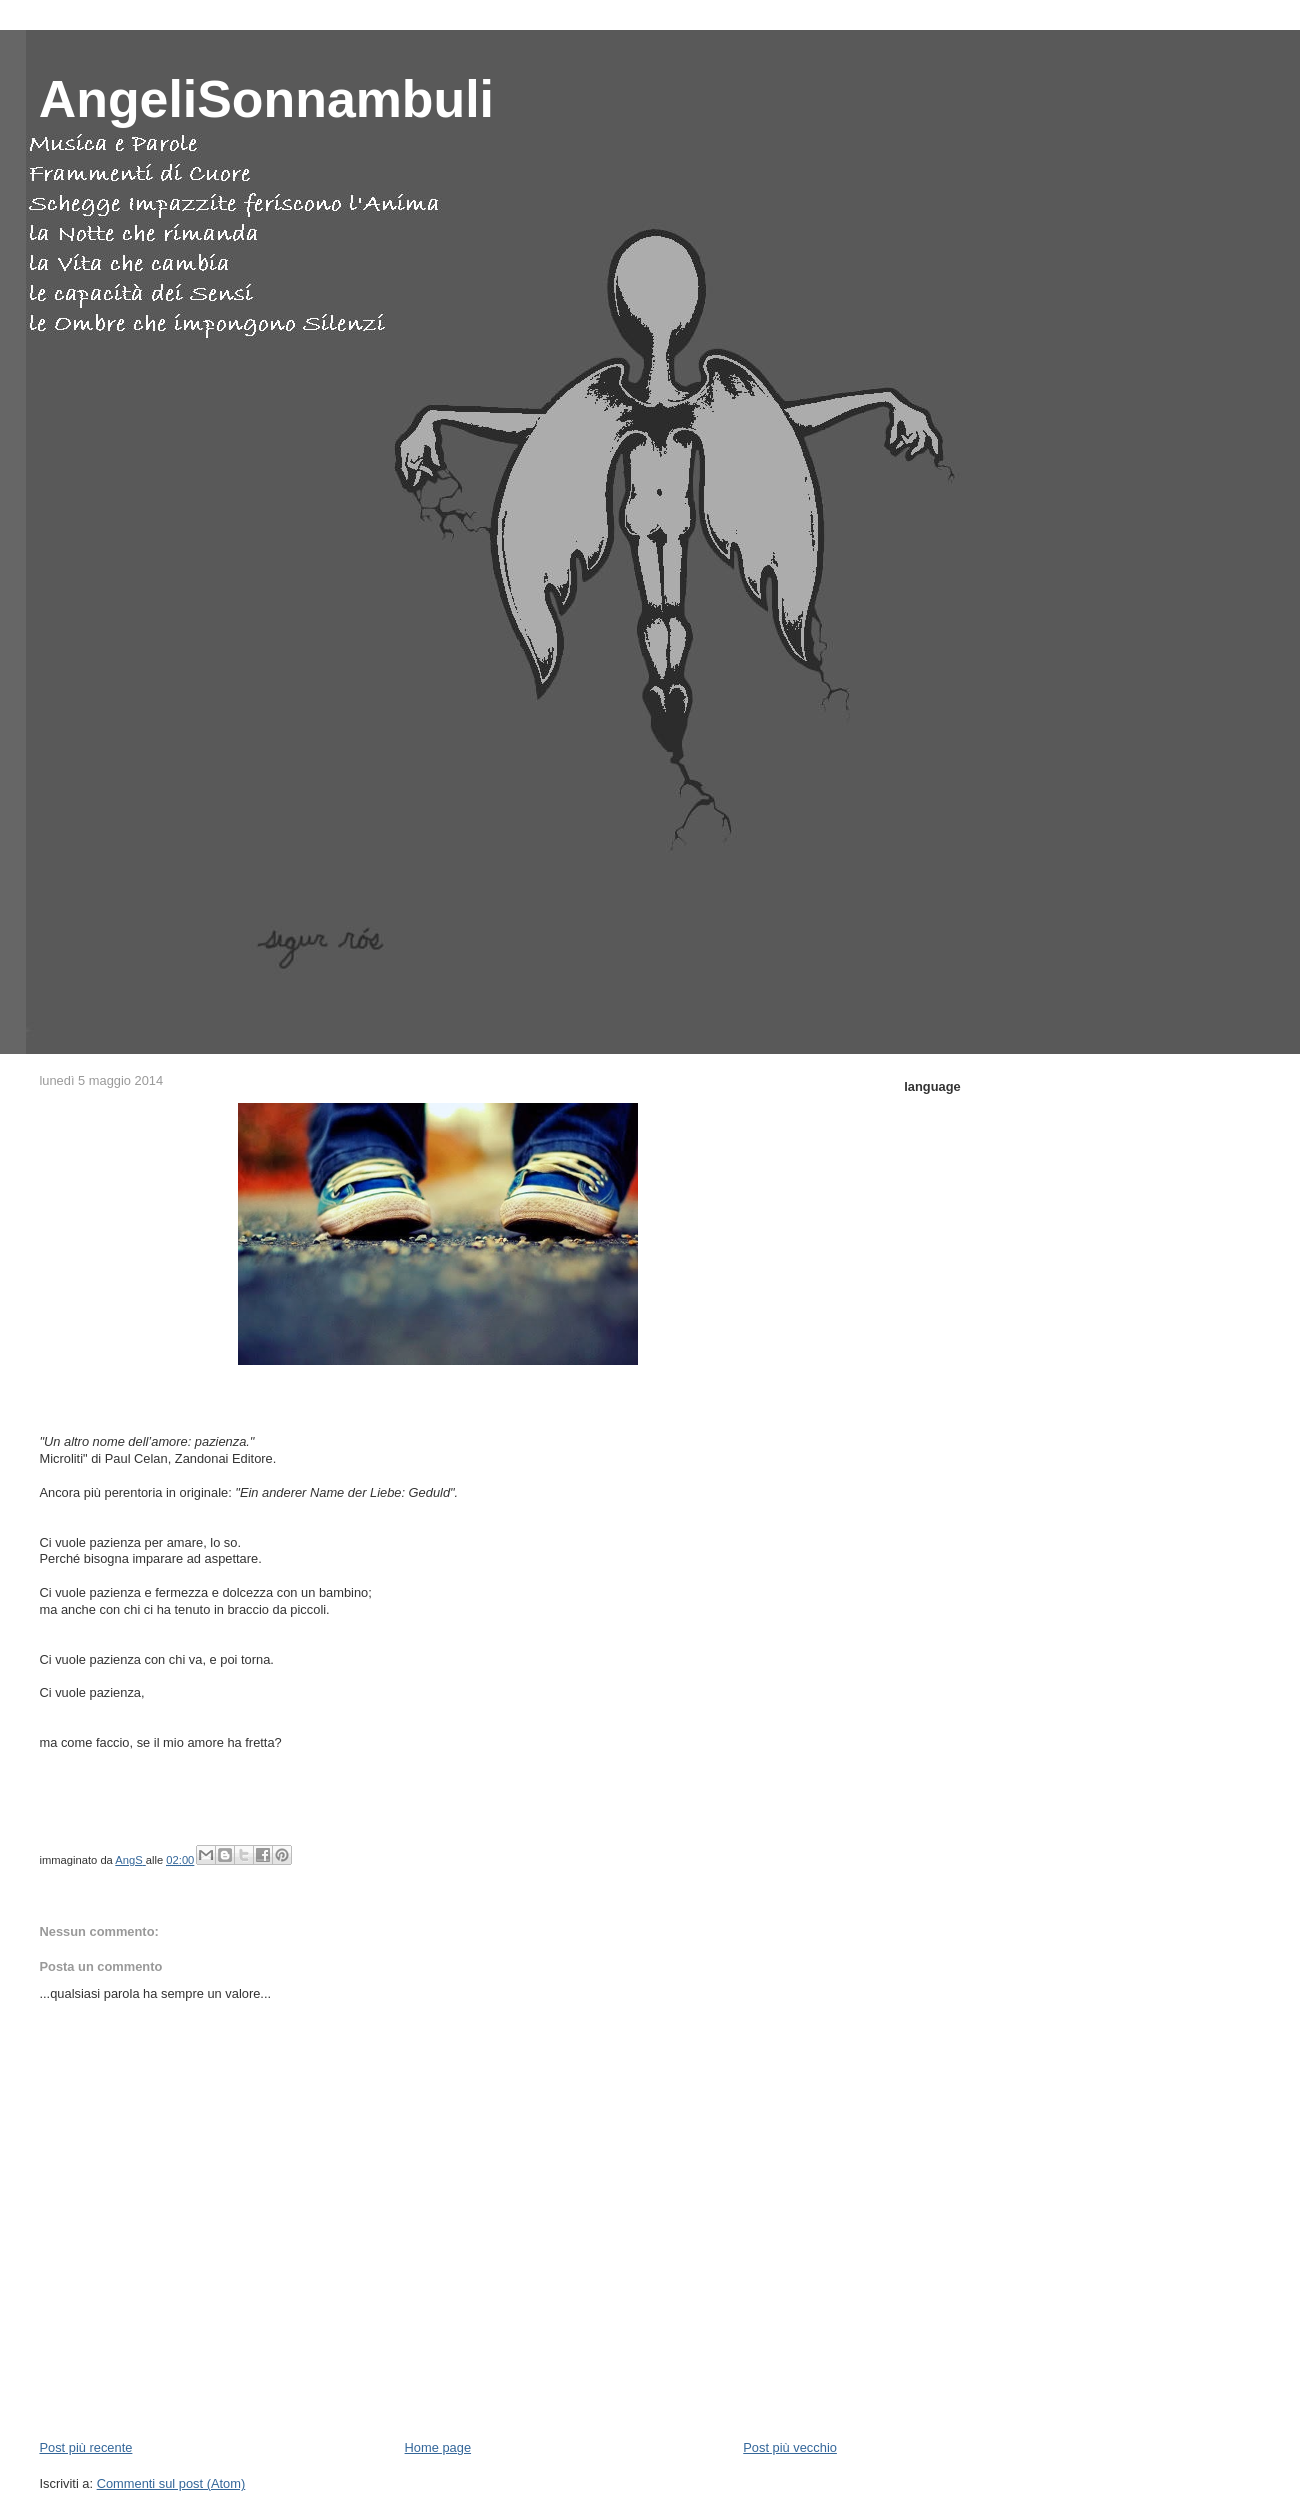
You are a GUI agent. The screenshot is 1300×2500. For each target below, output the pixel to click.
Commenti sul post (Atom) (171, 2483)
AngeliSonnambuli (266, 99)
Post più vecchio (790, 2447)
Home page (438, 2447)
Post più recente (85, 2447)
